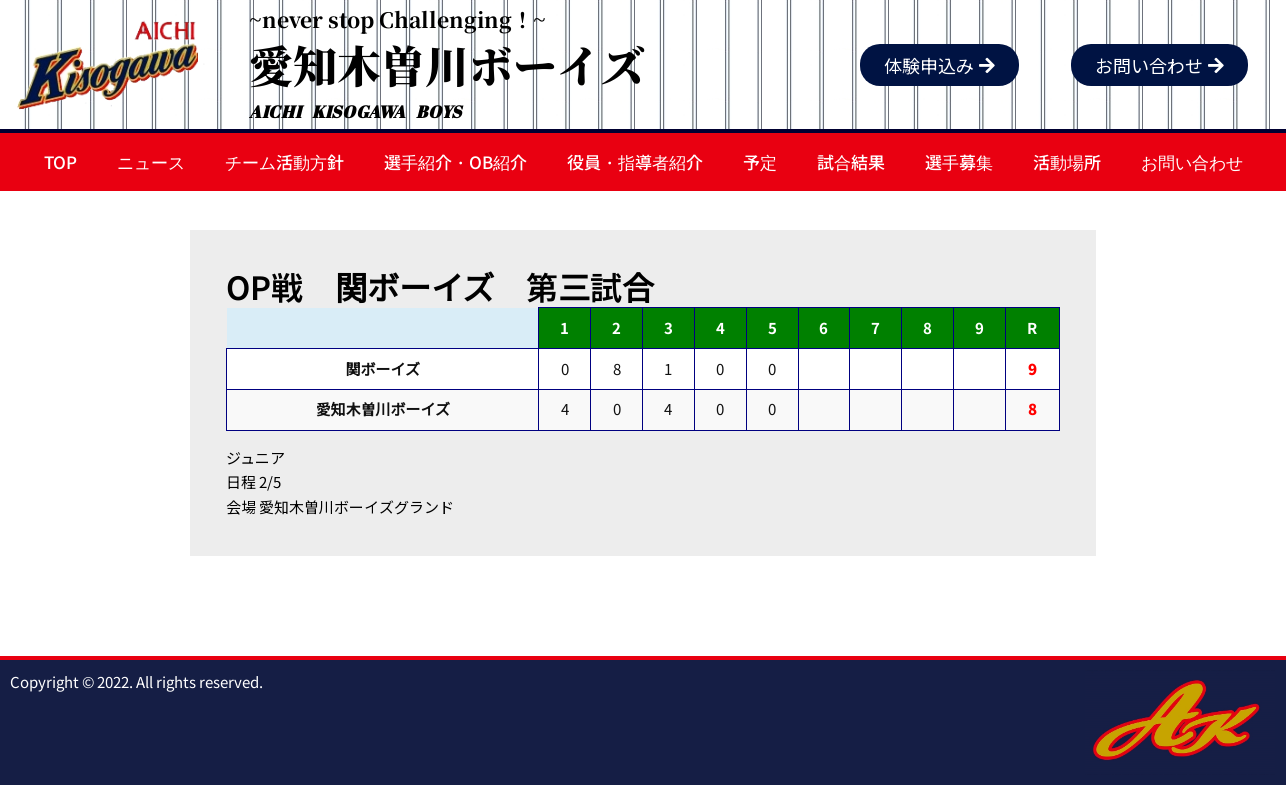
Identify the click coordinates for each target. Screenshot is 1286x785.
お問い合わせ (1192, 161)
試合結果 (851, 161)
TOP (60, 161)
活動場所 (1067, 161)
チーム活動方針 (284, 161)
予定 (760, 161)
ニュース (151, 161)
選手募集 (959, 161)
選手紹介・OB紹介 (455, 161)
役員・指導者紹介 (635, 161)
